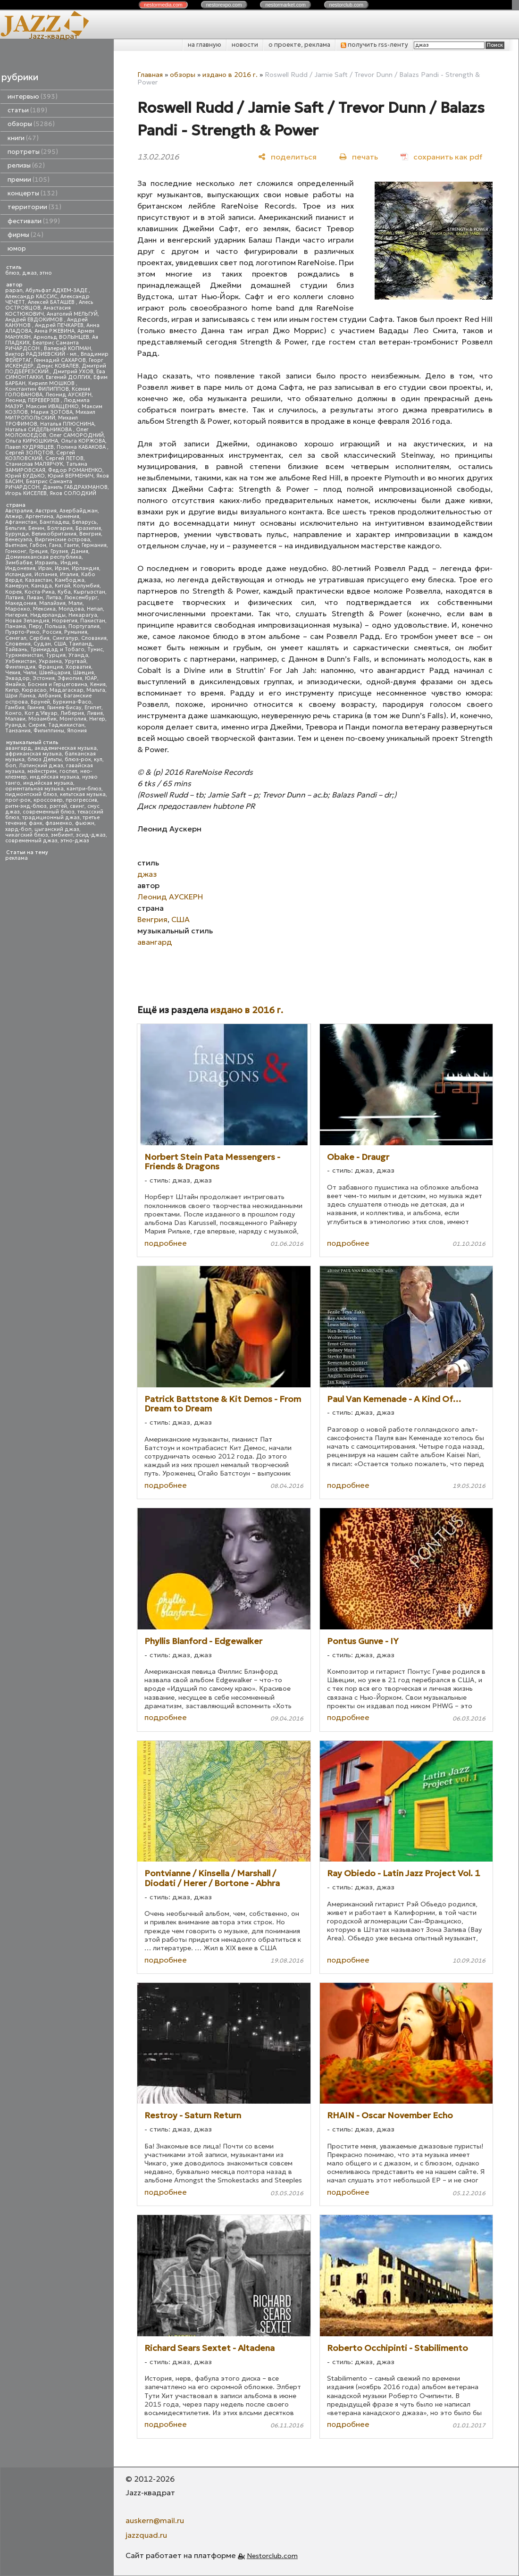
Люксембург (81, 598)
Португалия (84, 626)
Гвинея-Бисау (64, 708)
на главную (204, 45)
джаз (29, 273)
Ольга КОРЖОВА (83, 441)
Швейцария (54, 673)
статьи (27, 110)
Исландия (18, 574)
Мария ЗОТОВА (52, 412)
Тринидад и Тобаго (57, 649)
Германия (94, 545)
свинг (77, 806)
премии (29, 180)
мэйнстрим (42, 771)
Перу (35, 626)
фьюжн (84, 823)
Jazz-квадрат (53, 36)
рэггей (58, 806)
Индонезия (20, 568)
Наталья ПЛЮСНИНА (67, 424)
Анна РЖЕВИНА (54, 331)
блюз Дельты (44, 759)
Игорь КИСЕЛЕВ (26, 493)
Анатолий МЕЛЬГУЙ (72, 314)
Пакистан (92, 621)
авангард (18, 748)
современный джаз (31, 841)
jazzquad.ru (146, 2535)
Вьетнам (16, 545)
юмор (17, 248)
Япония (77, 731)
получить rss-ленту (374, 45)
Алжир (14, 516)
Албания (49, 696)
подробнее (165, 1243)
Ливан (34, 598)
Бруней (40, 702)
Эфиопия (70, 678)
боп (10, 766)
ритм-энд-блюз (26, 806)
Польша (55, 626)
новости (245, 45)
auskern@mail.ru (155, 2520)
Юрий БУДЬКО (25, 476)
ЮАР (91, 678)
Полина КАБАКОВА (82, 447)
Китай (62, 586)
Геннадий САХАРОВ (60, 360)
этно (46, 273)
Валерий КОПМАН (67, 348)
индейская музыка (54, 777)
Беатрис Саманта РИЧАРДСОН (42, 346)
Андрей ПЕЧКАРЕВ (59, 325)
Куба (64, 592)
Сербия (39, 638)
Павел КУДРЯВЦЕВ (29, 447)
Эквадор (17, 678)
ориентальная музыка (34, 789)
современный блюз (49, 812)
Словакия (94, 638)
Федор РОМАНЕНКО (75, 470)
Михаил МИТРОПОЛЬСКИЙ (50, 415)
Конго (13, 713)
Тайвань (16, 649)
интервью (33, 96)
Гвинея (35, 708)
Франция (50, 667)
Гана (55, 545)
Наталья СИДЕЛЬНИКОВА (39, 430)
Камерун (16, 586)
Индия (69, 563)
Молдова (71, 609)
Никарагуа (82, 615)
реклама (16, 858)
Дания (79, 551)
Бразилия (88, 528)
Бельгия (15, 528)
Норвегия (64, 621)
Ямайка (15, 684)
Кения (98, 684)
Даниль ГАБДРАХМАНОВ (75, 487)
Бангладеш (54, 522)
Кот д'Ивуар (41, 713)
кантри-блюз (84, 789)
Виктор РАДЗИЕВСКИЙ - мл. (41, 354)
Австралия (19, 511)
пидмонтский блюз (31, 794)
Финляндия (20, 667)
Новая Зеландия (27, 621)
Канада (41, 586)
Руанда (15, 725)
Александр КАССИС (31, 297)
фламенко (58, 823)
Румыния (75, 632)
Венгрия (90, 534)
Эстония (44, 678)
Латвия (14, 598)
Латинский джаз (41, 766)
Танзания (18, 731)
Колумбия (86, 586)
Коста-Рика (40, 592)
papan (14, 290)
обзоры (31, 124)
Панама (15, 626)
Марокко (17, 609)
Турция (56, 655)
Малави (15, 719)
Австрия (46, 511)
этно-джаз (74, 841)
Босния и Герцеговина (57, 684)
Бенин (36, 528)
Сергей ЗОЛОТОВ (29, 453)
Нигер (97, 719)
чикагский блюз (26, 835)
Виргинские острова (62, 540)
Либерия (72, 713)
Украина (50, 661)
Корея (13, 592)
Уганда (78, 655)
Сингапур (65, 638)
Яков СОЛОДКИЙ (73, 493)
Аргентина (39, 516)
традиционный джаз (51, 817)
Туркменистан (24, 655)
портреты (33, 152)
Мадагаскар (67, 690)
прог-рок (18, 800)
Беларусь (84, 522)
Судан (42, 644)
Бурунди (17, 534)
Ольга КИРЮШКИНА (31, 441)
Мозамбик (42, 719)
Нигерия (16, 615)
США (60, 644)
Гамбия (15, 708)
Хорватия (78, 667)
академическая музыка (65, 748)
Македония (20, 603)
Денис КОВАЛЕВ (57, 366)
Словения (18, 644)
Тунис (95, 649)
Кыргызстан (89, 592)
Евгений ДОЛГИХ (68, 377)
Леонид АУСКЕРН (68, 395)
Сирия (36, 725)
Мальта (95, 690)
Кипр (12, 690)
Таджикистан (66, 725)
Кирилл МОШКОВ (52, 383)
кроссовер (48, 800)
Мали (75, 603)
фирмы (25, 235)
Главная (150, 74)
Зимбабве (18, 563)
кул (98, 759)
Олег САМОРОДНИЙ (76, 435)
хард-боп (18, 829)
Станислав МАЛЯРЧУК (34, 464)
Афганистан (21, 522)
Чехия (12, 673)
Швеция (83, 673)
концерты (33, 193)
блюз (12, 273)
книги (23, 138)
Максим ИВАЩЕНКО (52, 406)
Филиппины (48, 731)
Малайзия (52, 603)
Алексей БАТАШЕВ (52, 302)
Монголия (72, 719)
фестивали (34, 221)
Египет (92, 708)
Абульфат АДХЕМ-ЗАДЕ (57, 290)
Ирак (45, 568)
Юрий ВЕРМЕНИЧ (70, 476)
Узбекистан (20, 661)
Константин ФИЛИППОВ (37, 389)
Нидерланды (48, 615)
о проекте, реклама (299, 45)
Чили (29, 673)
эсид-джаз (91, 835)
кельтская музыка (83, 794)
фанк (35, 823)
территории (34, 207)
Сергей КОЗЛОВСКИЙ (40, 455)
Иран (62, 568)
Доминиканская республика (43, 557)
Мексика (44, 609)
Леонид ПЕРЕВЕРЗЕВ (33, 400)
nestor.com (163, 5)
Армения (67, 516)
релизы (26, 165)
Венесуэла (18, 540)
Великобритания (54, 534)
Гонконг (15, 551)
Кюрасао (34, 690)
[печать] (358, 157)
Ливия (95, 713)
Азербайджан (78, 511)
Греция (38, 551)
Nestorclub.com (272, 2555)
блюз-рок (78, 759)
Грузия (59, 551)
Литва (53, 598)
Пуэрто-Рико (22, 632)
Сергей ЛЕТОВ (64, 458)
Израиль (46, 563)
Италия (69, 574)
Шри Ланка (20, 696)
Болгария (60, 528)
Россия (51, 632)
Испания (45, 574)
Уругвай (75, 661)
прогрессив (81, 800)
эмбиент (62, 835)
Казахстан (38, 580)
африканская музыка (33, 754)
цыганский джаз (56, 829)
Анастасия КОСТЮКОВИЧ (38, 311)
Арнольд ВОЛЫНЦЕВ (61, 337)
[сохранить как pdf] (441, 157)
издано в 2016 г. (230, 74)
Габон (38, 545)
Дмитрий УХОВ (73, 372)
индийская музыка (48, 783)
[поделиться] (287, 157)
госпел (68, 771)
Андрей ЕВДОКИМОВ (34, 320)
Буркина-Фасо (72, 702)
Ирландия (85, 568)
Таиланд (80, 644)
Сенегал (15, 638)
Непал (95, 609)
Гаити (71, 545)
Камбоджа (69, 580)
